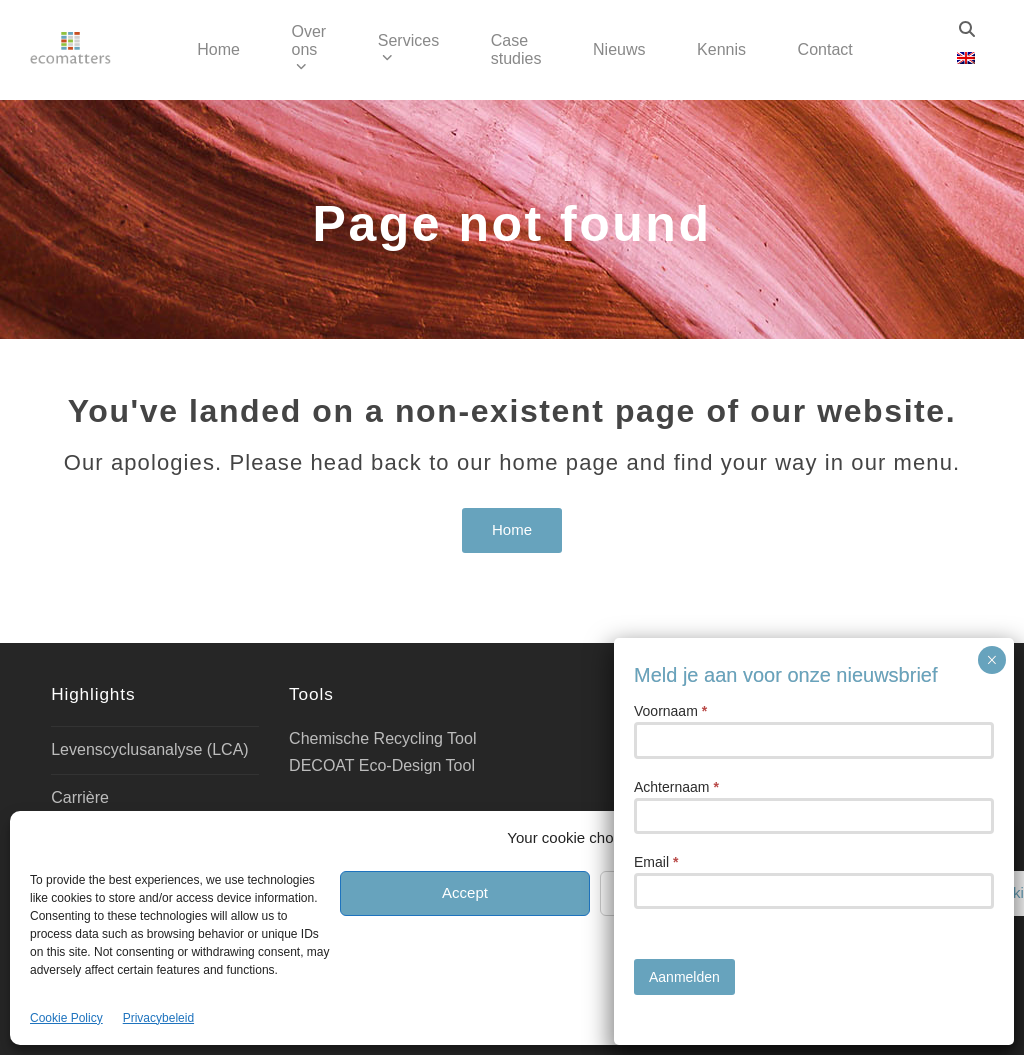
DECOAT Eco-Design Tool (382, 765)
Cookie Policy (66, 1018)
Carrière (80, 797)
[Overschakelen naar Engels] (966, 58)
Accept (465, 892)
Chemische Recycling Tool (382, 738)
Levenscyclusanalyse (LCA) (149, 749)
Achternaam (676, 787)
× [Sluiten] (991, 660)
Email (656, 862)
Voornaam (670, 711)
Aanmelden (684, 977)
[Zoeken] (967, 29)
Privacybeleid (158, 1018)
